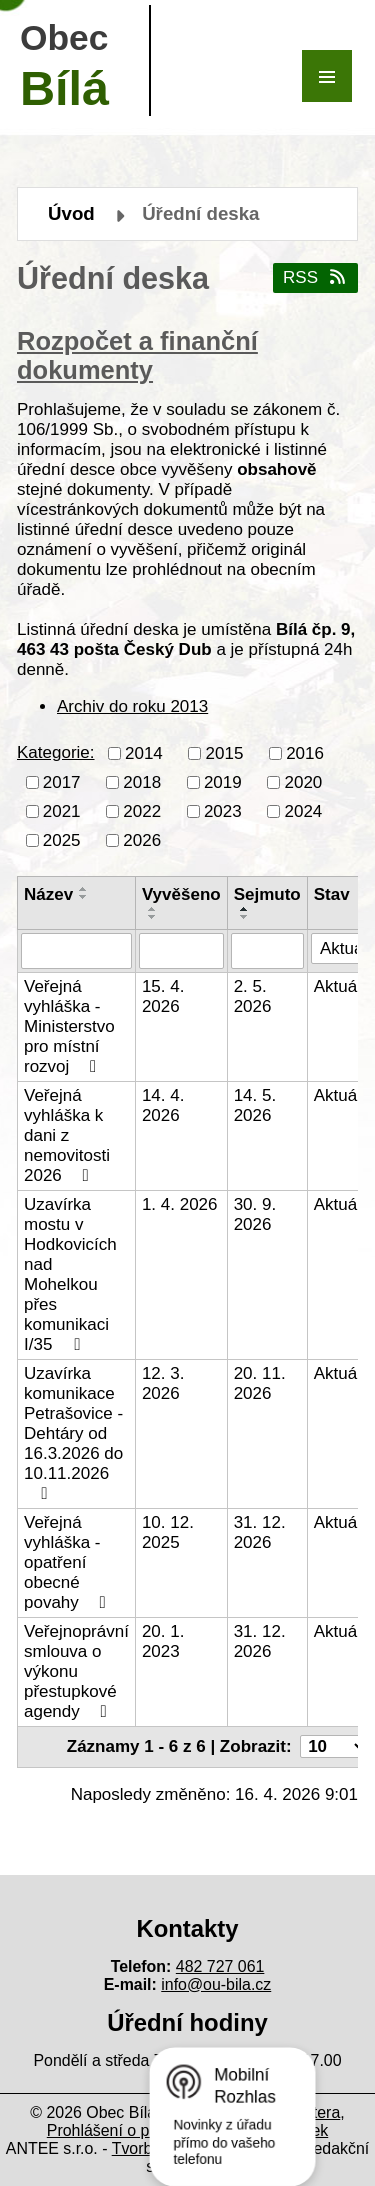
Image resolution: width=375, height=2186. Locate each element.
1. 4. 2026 (180, 1204)
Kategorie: (56, 752)
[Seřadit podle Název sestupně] (84, 897)
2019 (223, 781)
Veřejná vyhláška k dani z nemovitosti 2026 (67, 1135)
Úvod (71, 213)
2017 (62, 781)
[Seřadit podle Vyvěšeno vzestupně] (153, 909)
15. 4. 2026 (163, 996)
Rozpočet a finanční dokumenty (137, 355)
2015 (225, 752)
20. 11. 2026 (260, 1383)
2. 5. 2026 (253, 996)
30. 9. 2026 (255, 1214)
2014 (144, 752)
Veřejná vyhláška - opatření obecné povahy (68, 1562)
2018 (142, 781)
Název (48, 894)
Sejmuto (267, 894)
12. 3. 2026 (163, 1383)
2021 (62, 810)
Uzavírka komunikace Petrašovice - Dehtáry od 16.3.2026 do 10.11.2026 (73, 1433)
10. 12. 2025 (168, 1532)
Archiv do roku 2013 (132, 706)
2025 (62, 839)
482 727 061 (220, 1966)
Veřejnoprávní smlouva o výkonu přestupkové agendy (76, 1671)
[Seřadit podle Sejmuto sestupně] (245, 917)
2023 (223, 810)
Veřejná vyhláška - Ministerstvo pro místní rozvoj (69, 1026)
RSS (315, 277)
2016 (305, 752)
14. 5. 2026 (255, 1105)
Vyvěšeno (181, 894)
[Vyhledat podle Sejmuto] (267, 951)
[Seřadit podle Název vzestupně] (84, 889)
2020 (303, 781)
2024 (303, 810)
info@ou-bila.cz (216, 1984)
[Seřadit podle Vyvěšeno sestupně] (153, 917)
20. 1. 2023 (163, 1641)
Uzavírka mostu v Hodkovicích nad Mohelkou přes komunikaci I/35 (70, 1274)
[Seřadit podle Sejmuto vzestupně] (245, 909)
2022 (142, 810)
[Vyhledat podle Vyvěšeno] (181, 951)
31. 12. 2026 (260, 1532)
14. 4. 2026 (163, 1105)
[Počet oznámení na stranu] (334, 1746)
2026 (142, 839)
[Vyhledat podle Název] (76, 951)
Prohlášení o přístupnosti (135, 2130)
